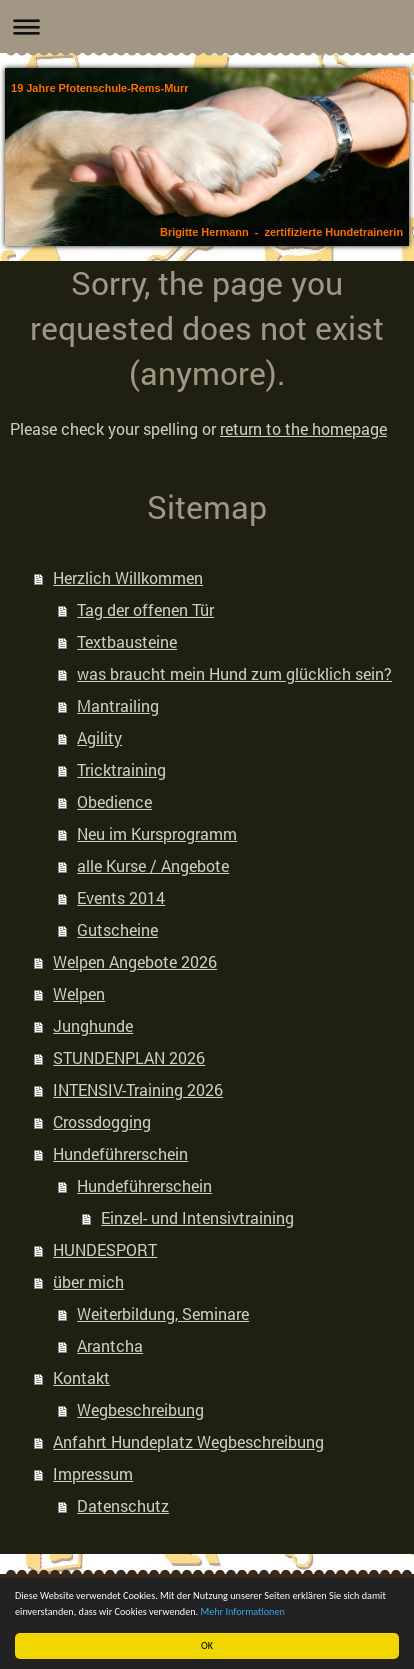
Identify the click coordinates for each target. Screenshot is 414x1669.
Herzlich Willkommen (128, 577)
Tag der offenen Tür (145, 609)
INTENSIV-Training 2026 (138, 1089)
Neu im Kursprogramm (157, 833)
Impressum (93, 1473)
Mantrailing (118, 705)
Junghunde (93, 1025)
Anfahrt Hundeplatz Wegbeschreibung (188, 1441)
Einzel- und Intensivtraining (197, 1217)
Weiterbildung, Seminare (163, 1313)
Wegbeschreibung (140, 1409)
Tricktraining (121, 769)
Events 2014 (121, 897)
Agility (99, 737)
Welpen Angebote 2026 (135, 961)
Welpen (79, 993)
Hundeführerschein (120, 1153)
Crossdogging (102, 1121)
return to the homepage (303, 428)
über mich (88, 1281)
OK (207, 1645)
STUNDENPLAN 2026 (129, 1057)
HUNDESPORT (105, 1249)
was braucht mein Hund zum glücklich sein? (234, 673)
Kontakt (81, 1377)
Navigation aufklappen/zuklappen (207, 26)
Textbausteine (127, 641)
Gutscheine (117, 929)
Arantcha (110, 1345)
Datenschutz (123, 1505)
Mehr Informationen (243, 1611)
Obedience (114, 801)
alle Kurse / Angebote (153, 865)
